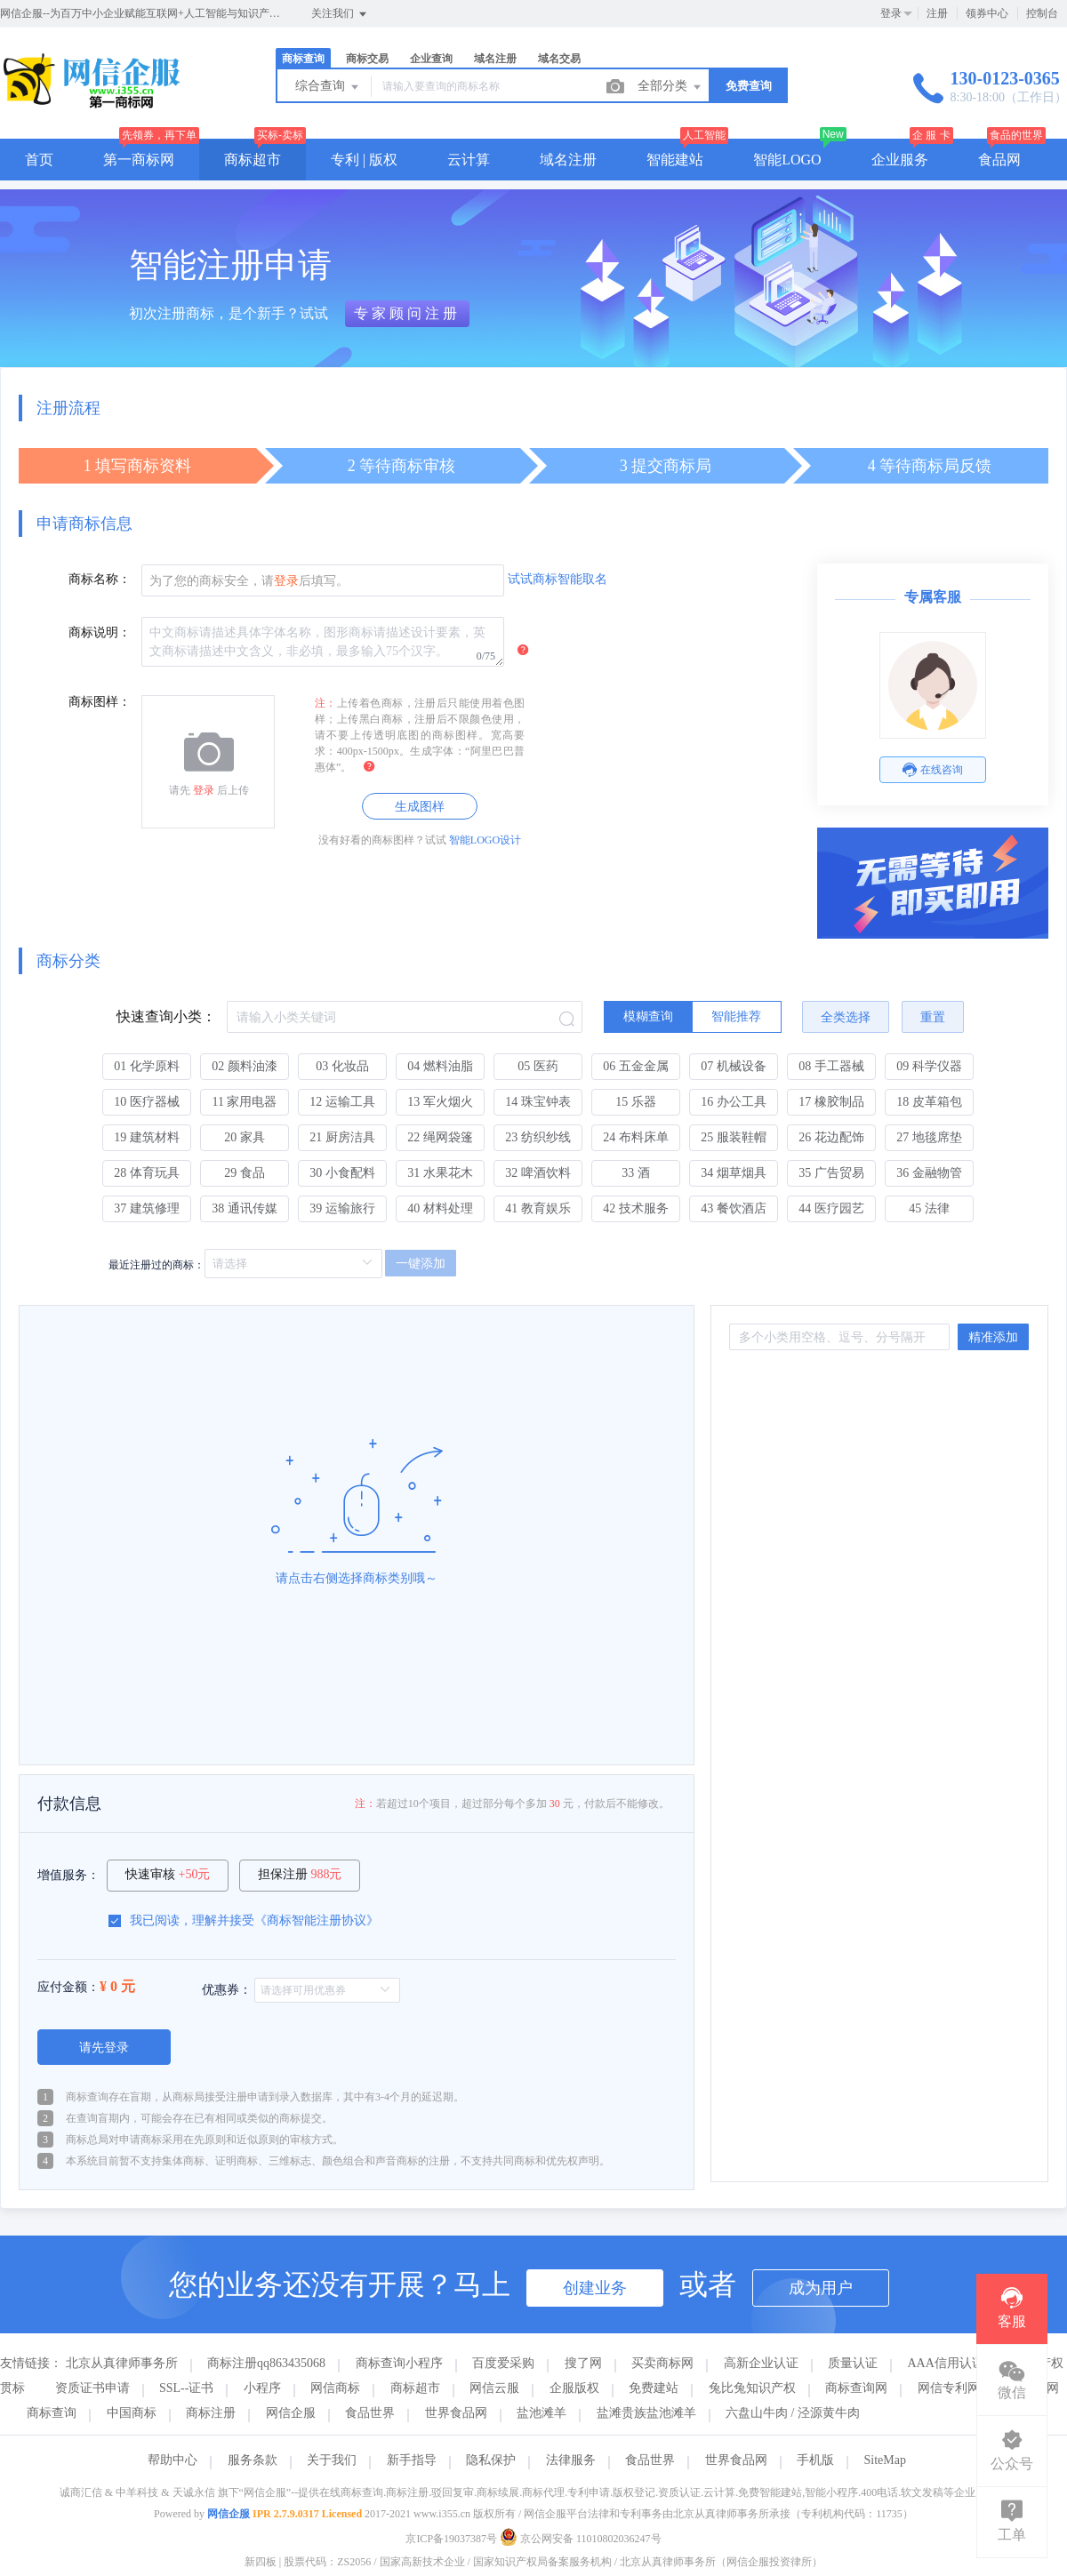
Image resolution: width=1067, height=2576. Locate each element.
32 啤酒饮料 (538, 1173)
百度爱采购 (503, 2363)
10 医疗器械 (147, 1101)
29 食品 (244, 1173)
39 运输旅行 (342, 1208)
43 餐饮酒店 (733, 1208)
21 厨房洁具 (342, 1137)
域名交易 (559, 58)
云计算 (468, 159)
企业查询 (431, 58)
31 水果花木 (440, 1173)
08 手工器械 (831, 1066)
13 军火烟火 (440, 1101)
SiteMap (885, 2460)
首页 (39, 159)
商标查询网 (856, 2388)
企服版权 (574, 2388)
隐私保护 (491, 2460)
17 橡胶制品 (831, 1101)
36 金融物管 (929, 1173)
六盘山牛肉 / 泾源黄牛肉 (793, 2413)
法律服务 (571, 2460)
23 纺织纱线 (538, 1137)
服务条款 (252, 2460)
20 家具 (244, 1137)
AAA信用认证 (946, 2363)
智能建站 (674, 159)
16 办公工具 (733, 1101)
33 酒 (636, 1173)
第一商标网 (138, 159)
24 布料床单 (636, 1137)
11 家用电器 (245, 1101)
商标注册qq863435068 (266, 2363)
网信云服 (494, 2388)
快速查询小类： (166, 1016)
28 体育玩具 (147, 1173)
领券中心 (987, 13)
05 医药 (537, 1066)
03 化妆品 (342, 1066)
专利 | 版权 (364, 159)
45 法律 (929, 1208)
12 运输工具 (342, 1101)
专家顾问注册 (407, 313)
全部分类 (670, 87)
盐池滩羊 (541, 2413)
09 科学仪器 (929, 1066)
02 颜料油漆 (244, 1066)
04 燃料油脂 (440, 1066)
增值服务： (68, 1875)
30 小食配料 (342, 1173)
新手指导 (412, 2460)
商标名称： (99, 579)
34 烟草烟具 (733, 1173)
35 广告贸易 (831, 1173)
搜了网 (583, 2363)
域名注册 (495, 58)
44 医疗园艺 (831, 1208)
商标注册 (211, 2413)
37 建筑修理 (147, 1208)
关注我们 (340, 14)
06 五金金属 (636, 1066)
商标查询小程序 (399, 2363)
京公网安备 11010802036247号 (581, 2538)
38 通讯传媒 (244, 1208)
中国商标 (131, 2413)
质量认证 (853, 2363)
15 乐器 (635, 1101)
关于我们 (332, 2460)
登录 (891, 13)
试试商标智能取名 (557, 579)
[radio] (648, 1017)
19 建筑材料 (147, 1137)
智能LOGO (787, 159)
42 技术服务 (636, 1208)
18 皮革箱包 (929, 1101)
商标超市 (252, 159)
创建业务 (595, 2288)
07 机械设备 (733, 1066)
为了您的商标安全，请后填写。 (249, 581)
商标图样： (99, 701)
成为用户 (821, 2288)
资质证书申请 (92, 2388)
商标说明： (99, 632)
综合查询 (328, 87)
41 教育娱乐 (538, 1208)
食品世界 (370, 2413)
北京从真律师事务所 (122, 2363)
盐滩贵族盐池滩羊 (646, 2413)
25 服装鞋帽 (733, 1137)
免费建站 (653, 2388)
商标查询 (303, 58)
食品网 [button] (999, 159)
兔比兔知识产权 (752, 2388)
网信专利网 (949, 2388)
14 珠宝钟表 (538, 1101)
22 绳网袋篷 (440, 1137)
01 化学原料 (147, 1066)
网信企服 (291, 2413)
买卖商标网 (662, 2363)
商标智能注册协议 (316, 1920)
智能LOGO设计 (485, 840)
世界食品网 (456, 2413)
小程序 (262, 2388)
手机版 (815, 2460)
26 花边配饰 (831, 1137)
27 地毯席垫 (929, 1137)
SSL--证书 (186, 2388)
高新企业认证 (761, 2363)
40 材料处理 (440, 1208)
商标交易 (367, 58)
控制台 (1042, 13)
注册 (937, 13)
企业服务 (899, 159)
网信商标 (335, 2388)
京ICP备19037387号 (451, 2538)
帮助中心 (172, 2460)
